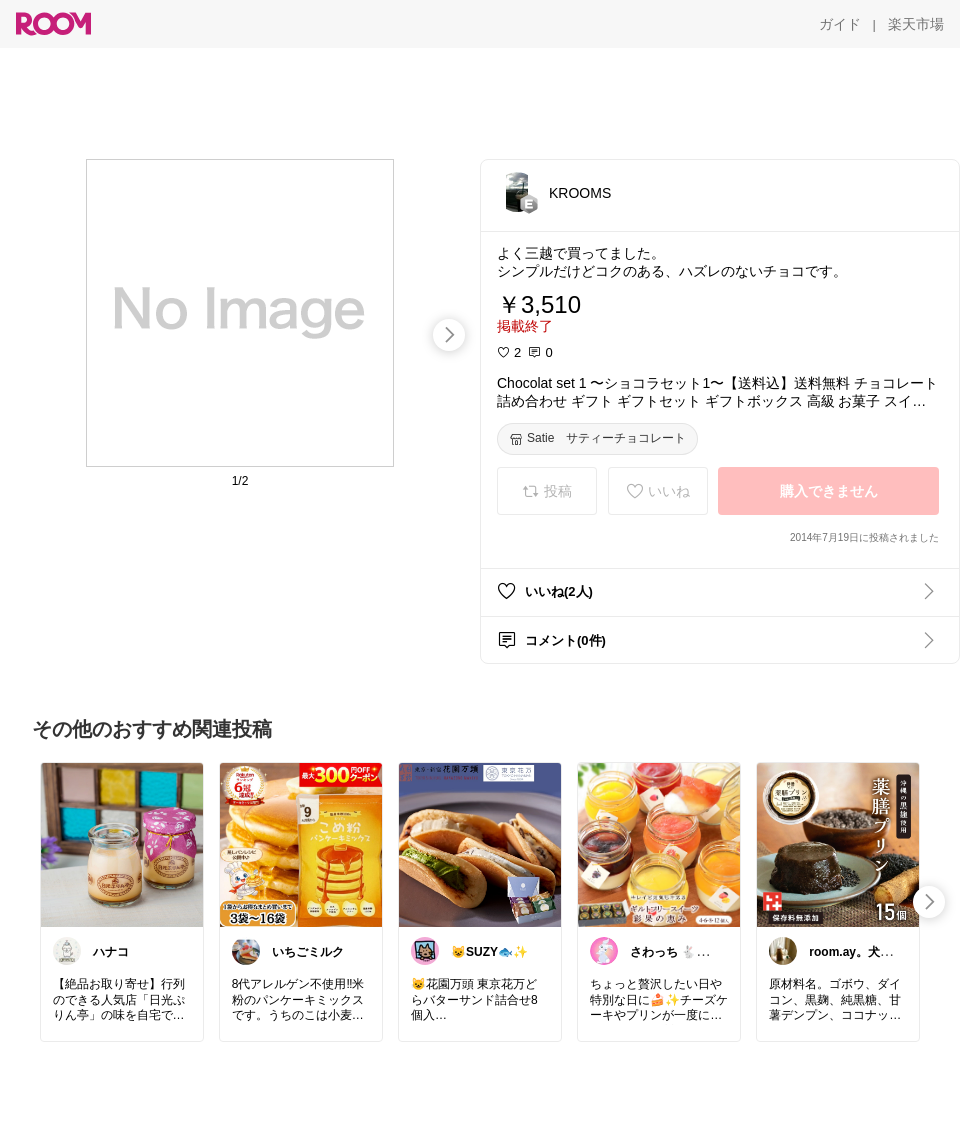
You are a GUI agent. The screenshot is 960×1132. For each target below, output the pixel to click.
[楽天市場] (916, 24)
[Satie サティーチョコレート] (597, 439)
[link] (122, 844)
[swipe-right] (449, 335)
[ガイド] (840, 24)
